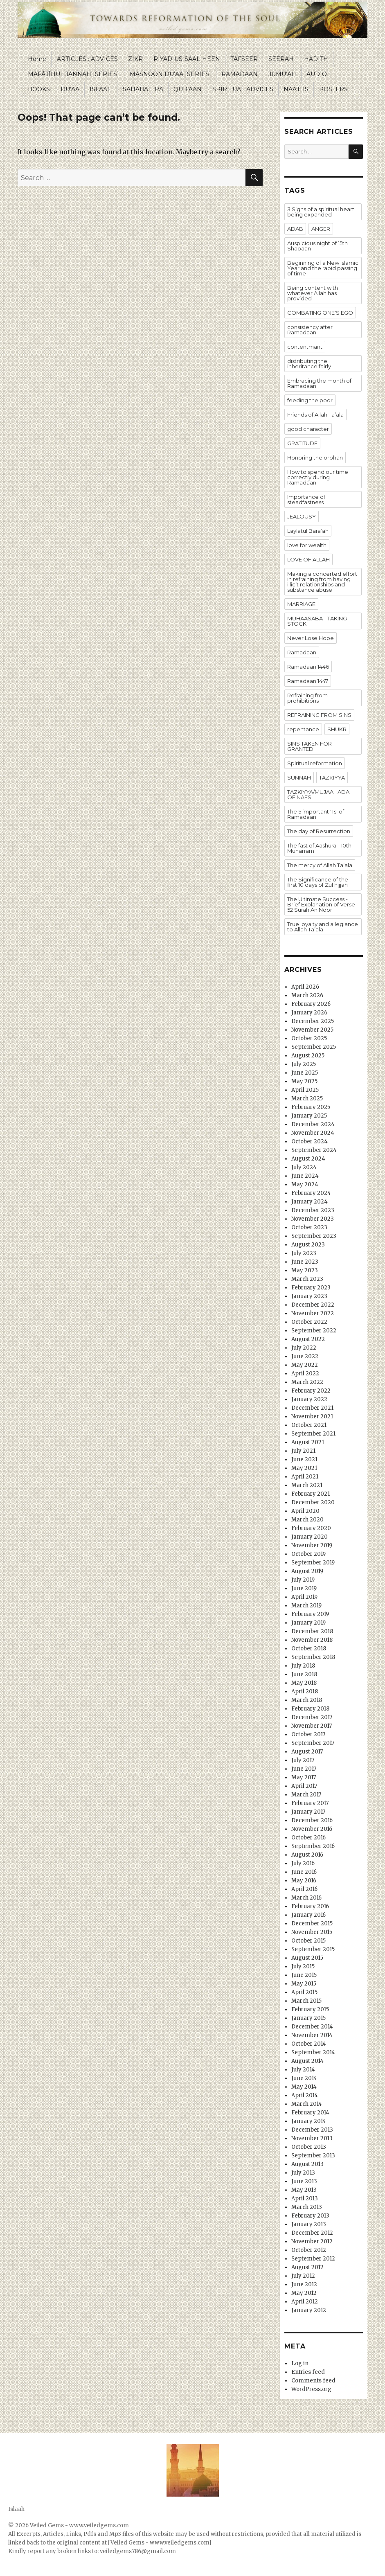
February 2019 (310, 1614)
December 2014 (312, 2026)
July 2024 (304, 1167)
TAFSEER (244, 59)
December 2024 (313, 1124)
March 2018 (306, 1700)
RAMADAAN (239, 74)
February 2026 (311, 1004)
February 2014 (310, 2112)
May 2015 (303, 1983)
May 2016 (303, 1880)
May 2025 (304, 1081)
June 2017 (303, 1768)
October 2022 (309, 1321)
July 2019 (303, 1579)
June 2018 (304, 1674)
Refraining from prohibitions (307, 698)
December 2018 (312, 1631)
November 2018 (312, 1639)
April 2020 (305, 1511)
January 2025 (309, 1115)
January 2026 (309, 1012)
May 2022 (304, 1364)
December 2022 (312, 1304)
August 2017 (307, 1751)
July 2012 (303, 2275)
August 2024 (308, 1158)
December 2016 (312, 1820)
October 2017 (308, 1734)
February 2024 (311, 1193)
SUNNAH (299, 777)
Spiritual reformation (314, 763)
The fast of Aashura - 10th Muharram (319, 848)
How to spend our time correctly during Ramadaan (317, 477)
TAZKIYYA (332, 777)
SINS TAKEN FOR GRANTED (309, 746)
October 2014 (308, 2043)
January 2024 (309, 1201)
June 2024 (305, 1175)
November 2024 (312, 1132)
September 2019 (313, 1562)
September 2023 (313, 1236)
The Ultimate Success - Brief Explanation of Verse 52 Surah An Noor (321, 904)
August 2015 (307, 1957)
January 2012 (308, 2310)
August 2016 (307, 1854)
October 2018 (308, 1648)
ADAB (295, 228)
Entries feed (308, 2372)
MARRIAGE (301, 604)
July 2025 (303, 1064)
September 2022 (313, 1330)
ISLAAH (101, 89)
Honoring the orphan (315, 457)
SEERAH (281, 59)
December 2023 (312, 1210)
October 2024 (309, 1141)
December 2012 (312, 2232)
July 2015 (303, 1966)
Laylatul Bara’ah (308, 530)
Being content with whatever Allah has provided (312, 293)
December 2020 (313, 1502)
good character (308, 429)
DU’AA (70, 89)
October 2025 (309, 1038)
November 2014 (312, 2035)
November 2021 (312, 1416)
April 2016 (304, 1889)
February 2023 (311, 1287)
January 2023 (309, 1296)
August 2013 (307, 2164)
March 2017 (306, 1794)
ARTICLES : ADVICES (87, 59)
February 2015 (310, 2009)
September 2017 (312, 1743)
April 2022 (305, 1373)
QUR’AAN (187, 89)
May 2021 (304, 1468)
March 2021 (306, 1485)
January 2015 (308, 2018)
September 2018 (313, 1657)
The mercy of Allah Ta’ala (319, 865)
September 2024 (314, 1150)
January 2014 (308, 2121)
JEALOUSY (301, 516)
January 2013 (308, 2224)
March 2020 (307, 1519)
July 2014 (303, 2069)
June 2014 (304, 2078)
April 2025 (305, 1089)
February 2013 (310, 2215)
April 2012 (304, 2301)
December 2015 (312, 1923)
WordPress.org (311, 2389)
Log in (299, 2363)
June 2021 (304, 1459)
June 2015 (304, 1975)
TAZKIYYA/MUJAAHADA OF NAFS (318, 794)
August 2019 (307, 1571)
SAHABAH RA (143, 89)
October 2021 (308, 1425)
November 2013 (312, 2138)
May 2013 (304, 2189)
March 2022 (307, 1382)
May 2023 (304, 1270)
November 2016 (311, 1829)
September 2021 (313, 1433)
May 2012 (304, 2293)
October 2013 (308, 2146)
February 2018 (310, 1708)
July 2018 (303, 1665)
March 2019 (306, 1605)
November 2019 (311, 1545)
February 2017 (310, 1803)
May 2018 (304, 1682)
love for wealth (306, 545)
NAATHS (296, 89)
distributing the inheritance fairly (309, 364)
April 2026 (305, 986)
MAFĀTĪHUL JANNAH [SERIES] (73, 74)
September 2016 (313, 1846)
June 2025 (304, 1072)
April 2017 (304, 1786)
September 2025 (313, 1046)
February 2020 (311, 1528)
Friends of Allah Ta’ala (315, 414)
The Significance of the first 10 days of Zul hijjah (317, 882)
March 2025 (307, 1098)
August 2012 (307, 2267)
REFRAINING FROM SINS (319, 715)
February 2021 (310, 1493)
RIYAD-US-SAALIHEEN (186, 59)
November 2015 (311, 1932)
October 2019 (308, 1554)
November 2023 (312, 1218)
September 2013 (313, 2155)
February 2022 (311, 1390)
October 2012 (308, 2250)
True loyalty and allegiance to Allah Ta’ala (322, 927)
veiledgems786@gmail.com (138, 2551)
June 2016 (304, 1871)
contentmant (304, 346)
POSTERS (333, 89)
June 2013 (304, 2181)
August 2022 (308, 1339)
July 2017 (302, 1760)
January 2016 (308, 1914)
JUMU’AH (282, 74)
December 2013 (312, 2129)
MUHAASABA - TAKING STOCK (317, 621)
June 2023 (304, 1261)
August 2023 (308, 1244)
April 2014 (304, 2095)
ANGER (320, 228)
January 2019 (308, 1622)
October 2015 (308, 1940)
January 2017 (308, 1811)
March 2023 (307, 1279)
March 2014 (306, 2103)
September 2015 (313, 1949)
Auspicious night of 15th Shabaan (317, 246)
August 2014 (307, 2061)
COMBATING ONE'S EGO (320, 312)
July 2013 (303, 2172)
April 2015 (304, 1992)
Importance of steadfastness (306, 499)
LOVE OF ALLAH (308, 559)
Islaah (16, 2509)
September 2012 (313, 2258)
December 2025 (312, 1021)
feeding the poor (310, 400)
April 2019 (304, 1596)
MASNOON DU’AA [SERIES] (170, 74)
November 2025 (312, 1029)
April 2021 (304, 1476)
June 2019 (304, 1588)
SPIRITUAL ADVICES (242, 89)
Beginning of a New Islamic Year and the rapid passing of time (322, 268)
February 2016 (310, 1906)
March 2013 (306, 2207)
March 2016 (306, 1897)
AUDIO (316, 74)
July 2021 (303, 1450)
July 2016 (303, 1863)
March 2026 (307, 995)
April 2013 (304, 2198)
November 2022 (312, 1313)
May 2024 (304, 1184)
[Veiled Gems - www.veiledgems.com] (160, 2542)
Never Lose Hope (310, 638)
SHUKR (337, 729)
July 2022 (303, 1347)
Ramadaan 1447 (307, 681)
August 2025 (307, 1055)
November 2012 (312, 2241)
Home (37, 59)
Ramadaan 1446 (308, 666)
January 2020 (309, 1536)
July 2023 (303, 1253)
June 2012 (304, 2284)
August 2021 (307, 1442)
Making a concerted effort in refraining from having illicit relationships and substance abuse (322, 581)
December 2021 (312, 1407)
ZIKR (135, 59)
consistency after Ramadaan (310, 330)
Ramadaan (301, 652)
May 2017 (303, 1777)
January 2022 (309, 1399)
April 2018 (304, 1691)
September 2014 (313, 2052)
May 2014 (304, 2086)
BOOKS (39, 89)
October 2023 (309, 1227)
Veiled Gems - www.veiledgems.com (79, 2525)
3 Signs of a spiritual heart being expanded (320, 212)
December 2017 (311, 1717)
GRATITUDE (302, 443)
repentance (303, 729)
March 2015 (306, 2000)
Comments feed (313, 2380)
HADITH (316, 59)
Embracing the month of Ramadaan (319, 383)
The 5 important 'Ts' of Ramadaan (315, 814)
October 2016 (308, 1837)
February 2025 (310, 1107)
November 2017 (311, 1725)
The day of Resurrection (318, 831)
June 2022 (304, 1356)
